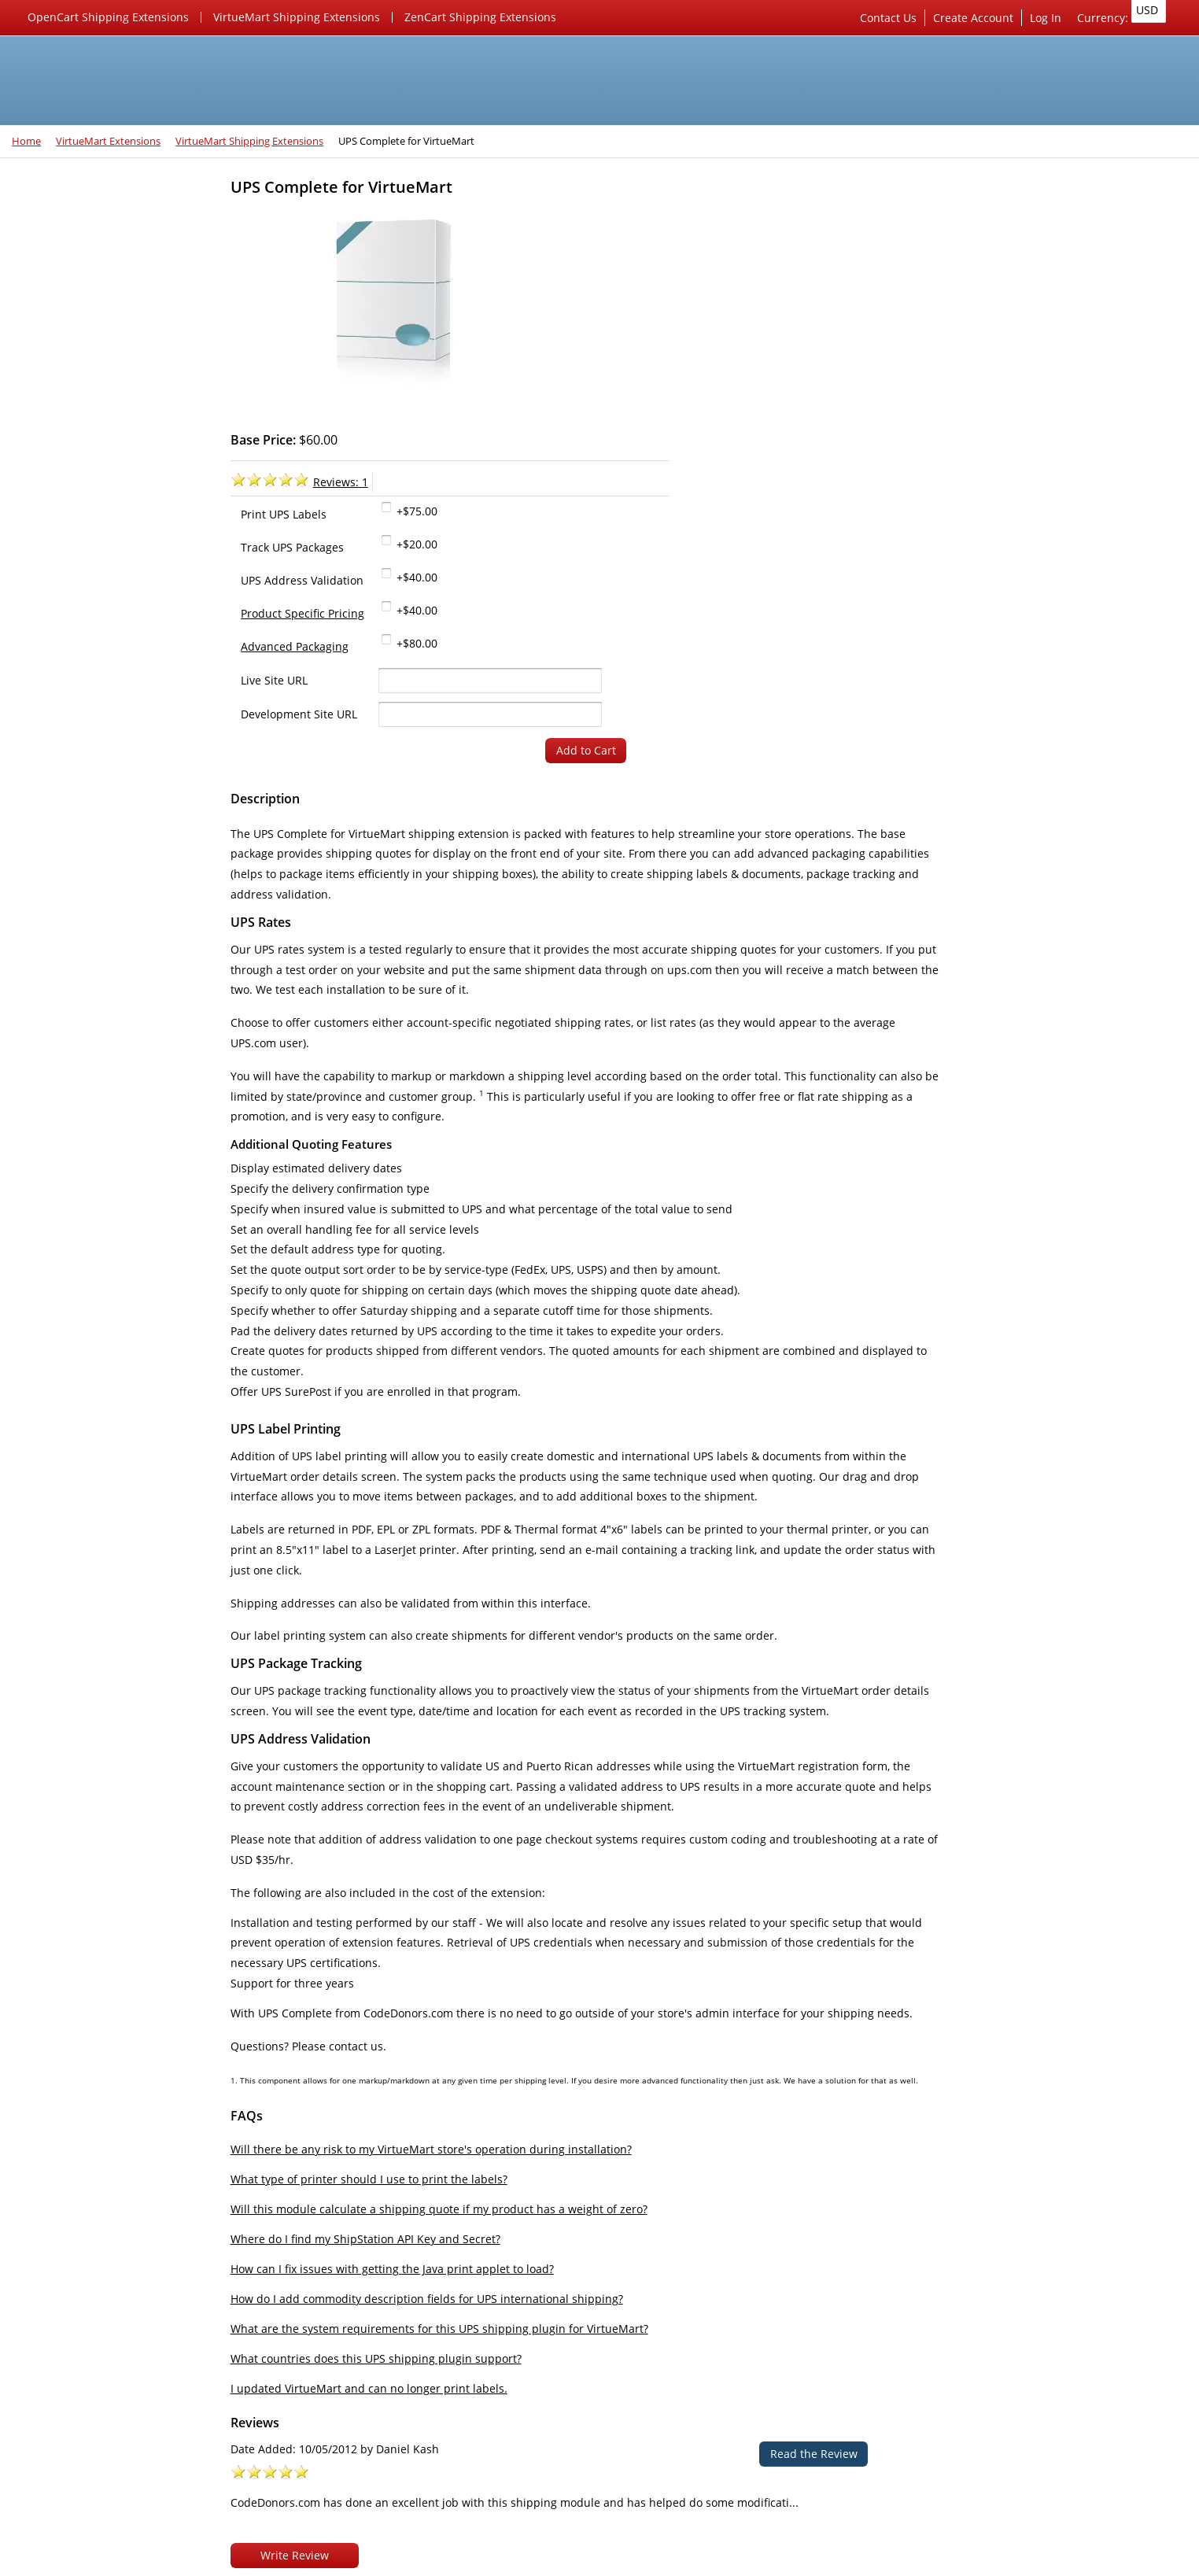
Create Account (977, 17)
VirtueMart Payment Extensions (113, 297)
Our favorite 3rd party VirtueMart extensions (111, 705)
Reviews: (642, 267)
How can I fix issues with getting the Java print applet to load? (420, 2172)
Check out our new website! (96, 780)
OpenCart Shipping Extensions (108, 16)
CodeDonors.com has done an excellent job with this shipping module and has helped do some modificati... (1053, 600)
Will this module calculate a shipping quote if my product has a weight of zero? (467, 2112)
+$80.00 (718, 429)
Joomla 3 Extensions (76, 400)
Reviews (964, 367)
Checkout (1122, 772)
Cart (971, 772)
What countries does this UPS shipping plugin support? (404, 2262)
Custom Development (999, 296)
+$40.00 (718, 363)
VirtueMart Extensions (108, 141)
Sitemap (964, 907)
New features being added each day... (108, 747)
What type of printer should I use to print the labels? (397, 2083)
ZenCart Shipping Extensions (480, 16)
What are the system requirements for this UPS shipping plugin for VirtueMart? (468, 2232)
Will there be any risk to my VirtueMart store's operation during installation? (459, 2053)
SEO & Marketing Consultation (1022, 270)
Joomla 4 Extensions (76, 219)
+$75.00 (718, 297)
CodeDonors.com (167, 2559)
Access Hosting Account (1005, 321)
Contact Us (892, 17)
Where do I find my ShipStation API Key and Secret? (394, 2142)
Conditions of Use (989, 882)
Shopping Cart (981, 688)
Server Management (996, 219)
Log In (1049, 17)
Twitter (110, 2517)
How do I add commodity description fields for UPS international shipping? (455, 2202)
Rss (151, 2517)
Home (26, 141)
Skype (191, 2517)
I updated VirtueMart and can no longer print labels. (397, 2292)
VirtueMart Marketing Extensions (117, 322)
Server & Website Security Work (1026, 245)
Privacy (961, 857)
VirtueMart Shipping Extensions (296, 16)
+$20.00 (718, 330)
